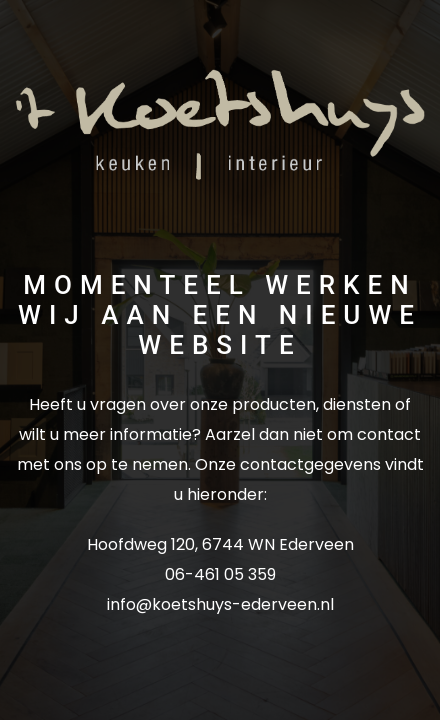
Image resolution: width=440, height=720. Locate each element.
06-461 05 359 (220, 574)
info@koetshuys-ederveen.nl (220, 604)
